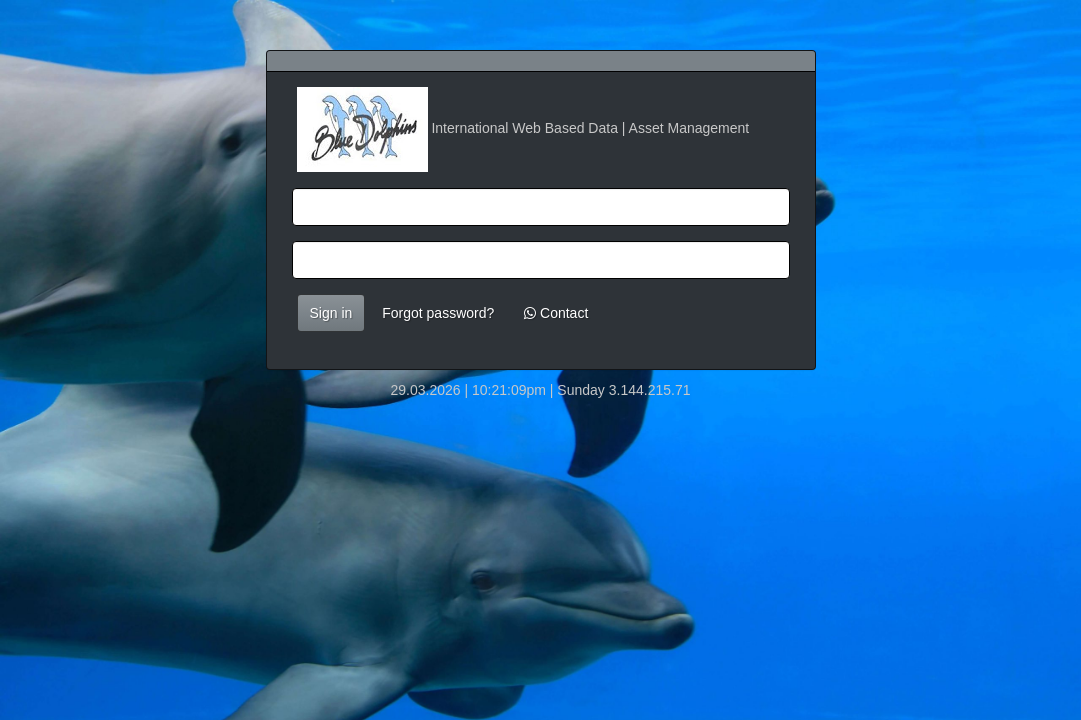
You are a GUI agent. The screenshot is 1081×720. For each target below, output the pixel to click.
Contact (556, 313)
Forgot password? (438, 313)
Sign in (331, 313)
